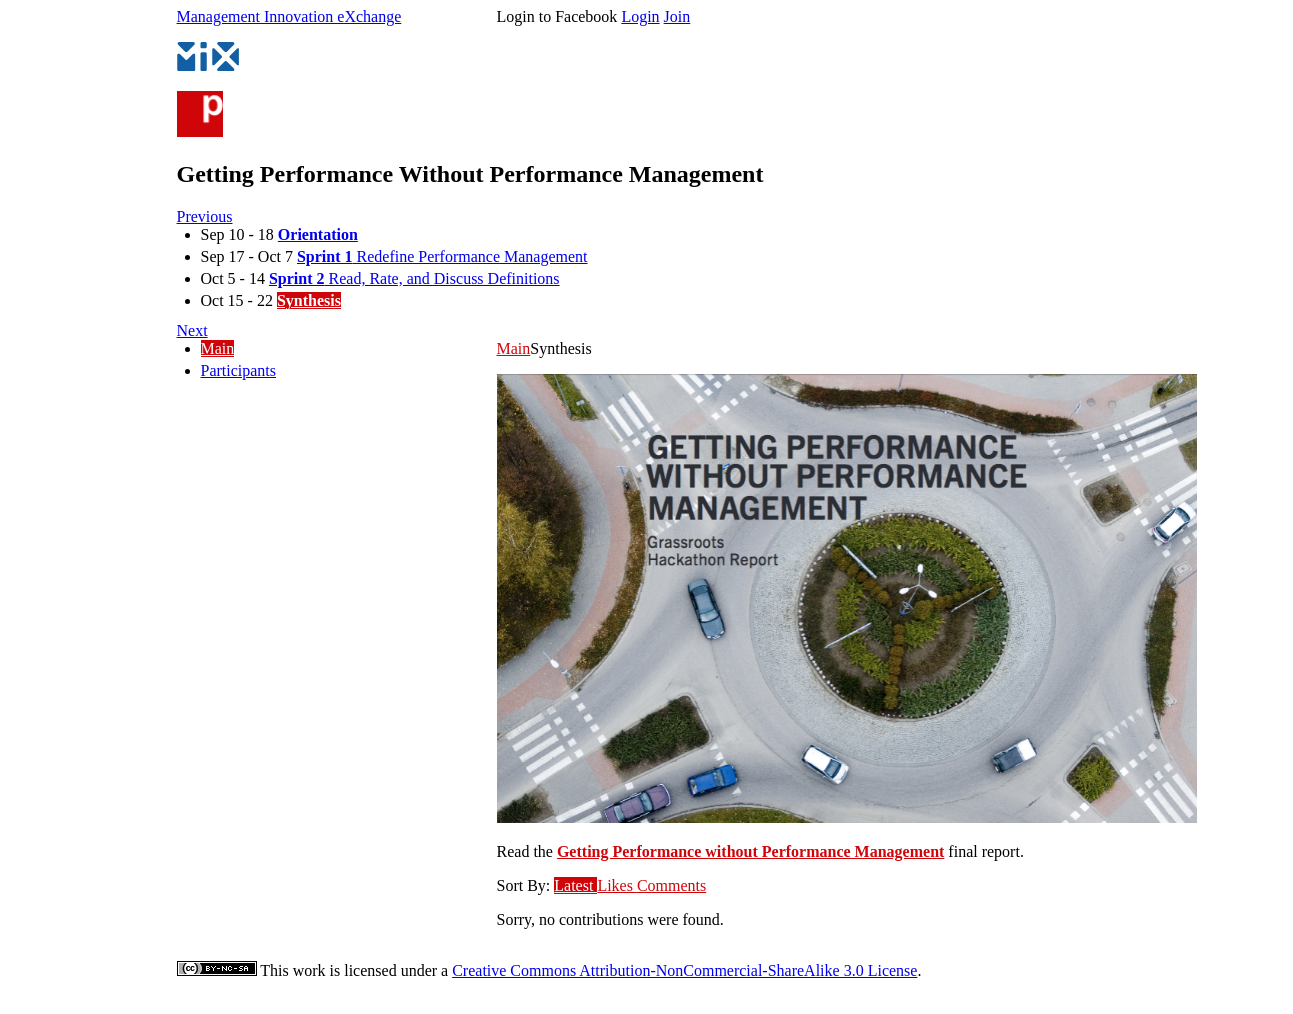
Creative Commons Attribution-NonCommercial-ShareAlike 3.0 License (684, 970)
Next (192, 330)
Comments (671, 885)
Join (677, 16)
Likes (617, 885)
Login (640, 16)
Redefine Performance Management (442, 256)
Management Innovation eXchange (289, 16)
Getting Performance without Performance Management (750, 851)
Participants (239, 370)
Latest (575, 885)
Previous (205, 216)
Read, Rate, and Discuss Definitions (414, 278)
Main (218, 348)
